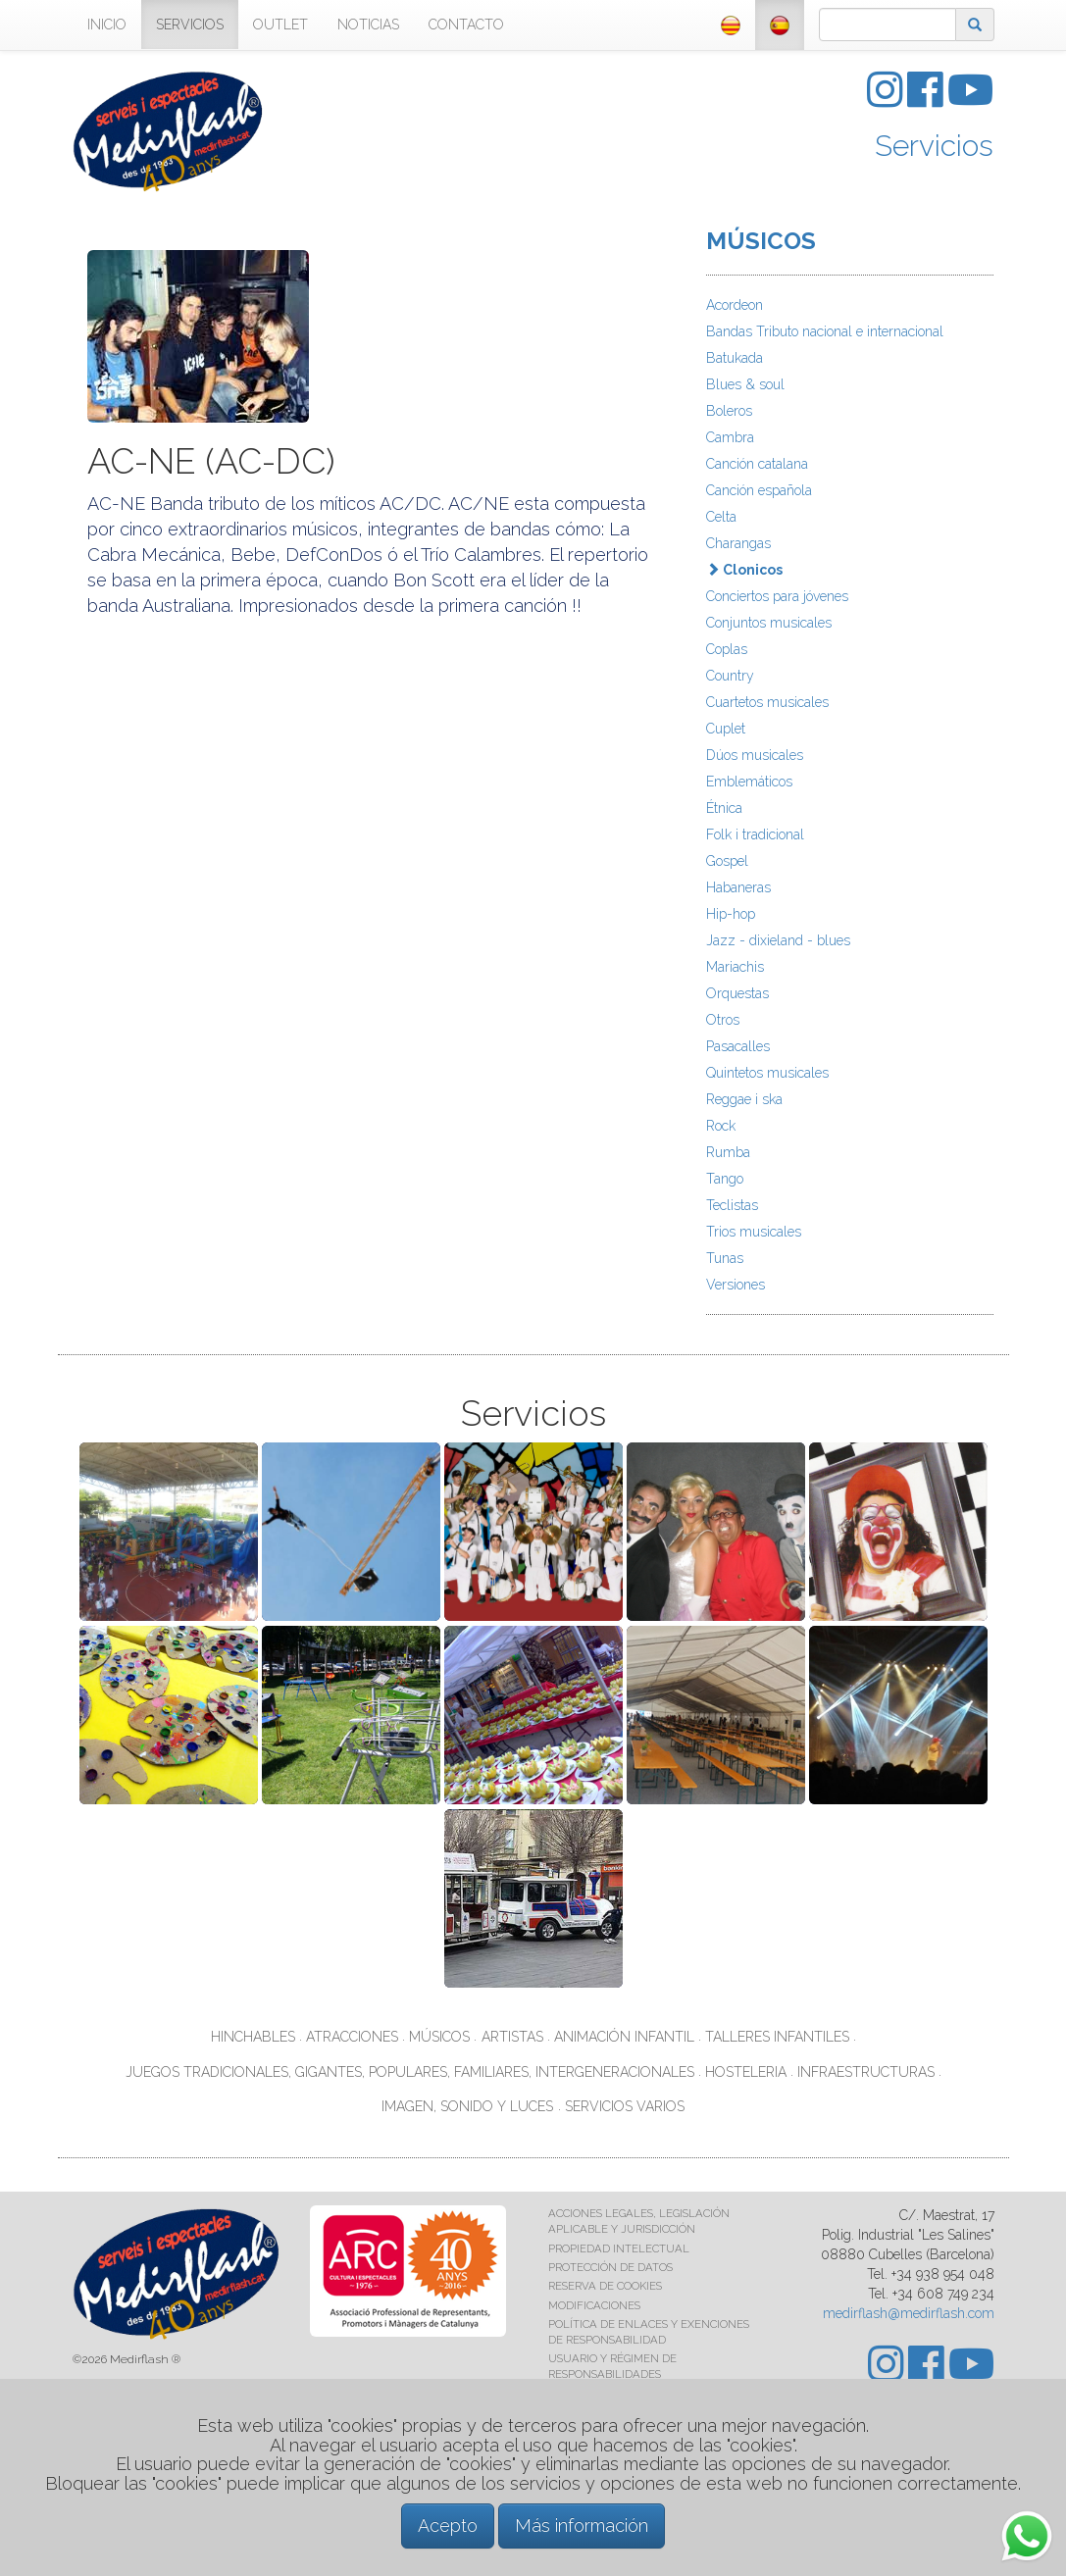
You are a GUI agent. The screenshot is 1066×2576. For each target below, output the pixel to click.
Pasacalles (738, 1046)
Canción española (759, 490)
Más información (581, 2525)
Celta (721, 517)
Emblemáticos (749, 781)
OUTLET (280, 24)
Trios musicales (753, 1231)
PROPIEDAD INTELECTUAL (618, 2248)
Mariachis (735, 967)
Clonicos (744, 570)
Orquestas (737, 993)
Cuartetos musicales (767, 702)
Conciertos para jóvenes (777, 596)
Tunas (724, 1258)
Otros (722, 1020)
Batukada (734, 358)
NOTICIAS (368, 24)
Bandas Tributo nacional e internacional (824, 331)
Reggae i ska (744, 1099)
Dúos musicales (754, 755)
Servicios (934, 145)
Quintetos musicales (767, 1073)
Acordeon (734, 305)
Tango (724, 1179)
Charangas (738, 543)
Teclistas (732, 1205)
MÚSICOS (761, 241)
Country (730, 675)
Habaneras (738, 887)
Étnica (724, 808)
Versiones (735, 1284)
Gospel (727, 861)
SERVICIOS (190, 24)
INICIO (107, 24)
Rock (721, 1126)
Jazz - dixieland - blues (778, 940)
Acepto (448, 2525)
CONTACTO (466, 24)
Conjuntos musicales (769, 623)
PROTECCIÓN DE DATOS (610, 2267)
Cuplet (725, 728)
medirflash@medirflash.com (908, 2313)
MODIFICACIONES (594, 2305)
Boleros (729, 411)
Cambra (730, 437)
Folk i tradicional (755, 834)
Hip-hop (730, 914)
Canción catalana (757, 464)
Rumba (728, 1152)
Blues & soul (745, 384)
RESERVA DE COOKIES (605, 2286)
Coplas (726, 649)
